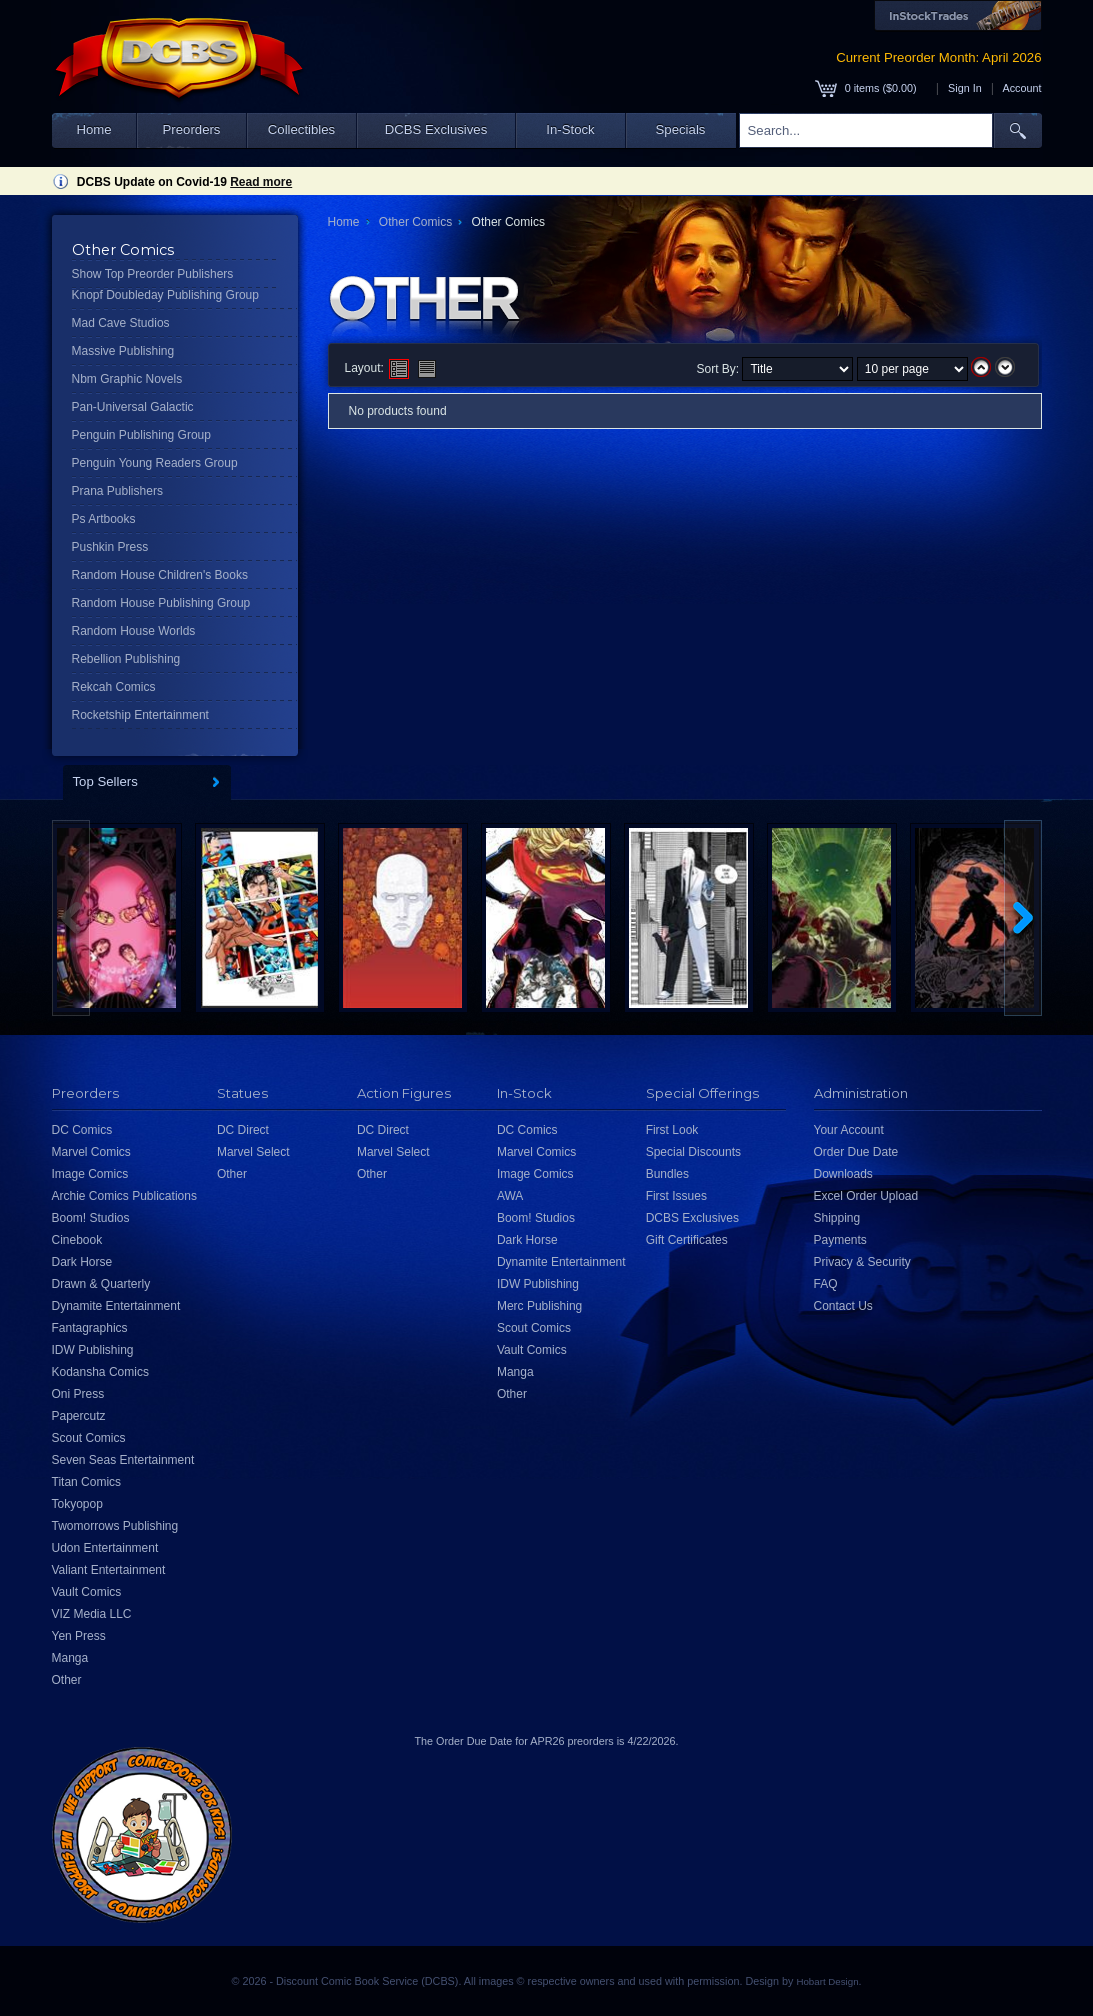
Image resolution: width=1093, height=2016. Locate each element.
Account (1021, 88)
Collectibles (301, 129)
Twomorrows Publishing (115, 1526)
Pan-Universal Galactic (133, 407)
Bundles (667, 1174)
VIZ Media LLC (92, 1614)
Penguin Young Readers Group (155, 463)
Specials (681, 129)
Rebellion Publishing (126, 659)
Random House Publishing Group (161, 603)
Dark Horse (82, 1262)
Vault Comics (87, 1592)
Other (67, 1680)
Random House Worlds (134, 631)
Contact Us (843, 1306)
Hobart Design (827, 1981)
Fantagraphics (90, 1328)
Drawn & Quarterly (101, 1284)
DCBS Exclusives (436, 129)
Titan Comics (87, 1482)
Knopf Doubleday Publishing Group (165, 295)
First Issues (676, 1196)
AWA (510, 1196)
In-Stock (570, 129)
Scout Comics (89, 1438)
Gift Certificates (687, 1240)
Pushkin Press (110, 547)
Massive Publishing (123, 351)
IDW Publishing (93, 1350)
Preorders (192, 129)
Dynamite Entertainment (116, 1306)
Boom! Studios (91, 1218)
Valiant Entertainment (109, 1570)
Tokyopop (77, 1504)
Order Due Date (856, 1152)
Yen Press (79, 1636)
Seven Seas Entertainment (123, 1460)
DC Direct (243, 1130)
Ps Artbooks (104, 519)
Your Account (849, 1130)
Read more (261, 182)
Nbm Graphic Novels (127, 379)
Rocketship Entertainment (140, 715)
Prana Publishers (117, 491)
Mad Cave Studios (121, 323)
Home (93, 129)
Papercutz (79, 1416)
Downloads (843, 1174)
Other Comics (415, 222)
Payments (840, 1240)
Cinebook (77, 1240)
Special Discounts (693, 1152)
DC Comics (82, 1130)
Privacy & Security (862, 1262)
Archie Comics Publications (124, 1196)
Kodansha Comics (100, 1372)
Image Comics (90, 1174)
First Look (672, 1130)
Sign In (965, 88)
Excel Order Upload (866, 1196)
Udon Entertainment (105, 1548)
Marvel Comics (91, 1152)
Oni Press (78, 1394)
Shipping (837, 1218)
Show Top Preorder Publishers (153, 274)
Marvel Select (253, 1152)
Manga (70, 1658)
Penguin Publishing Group (141, 435)
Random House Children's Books (160, 575)
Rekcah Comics (114, 687)
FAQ (826, 1284)
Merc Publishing (539, 1306)
